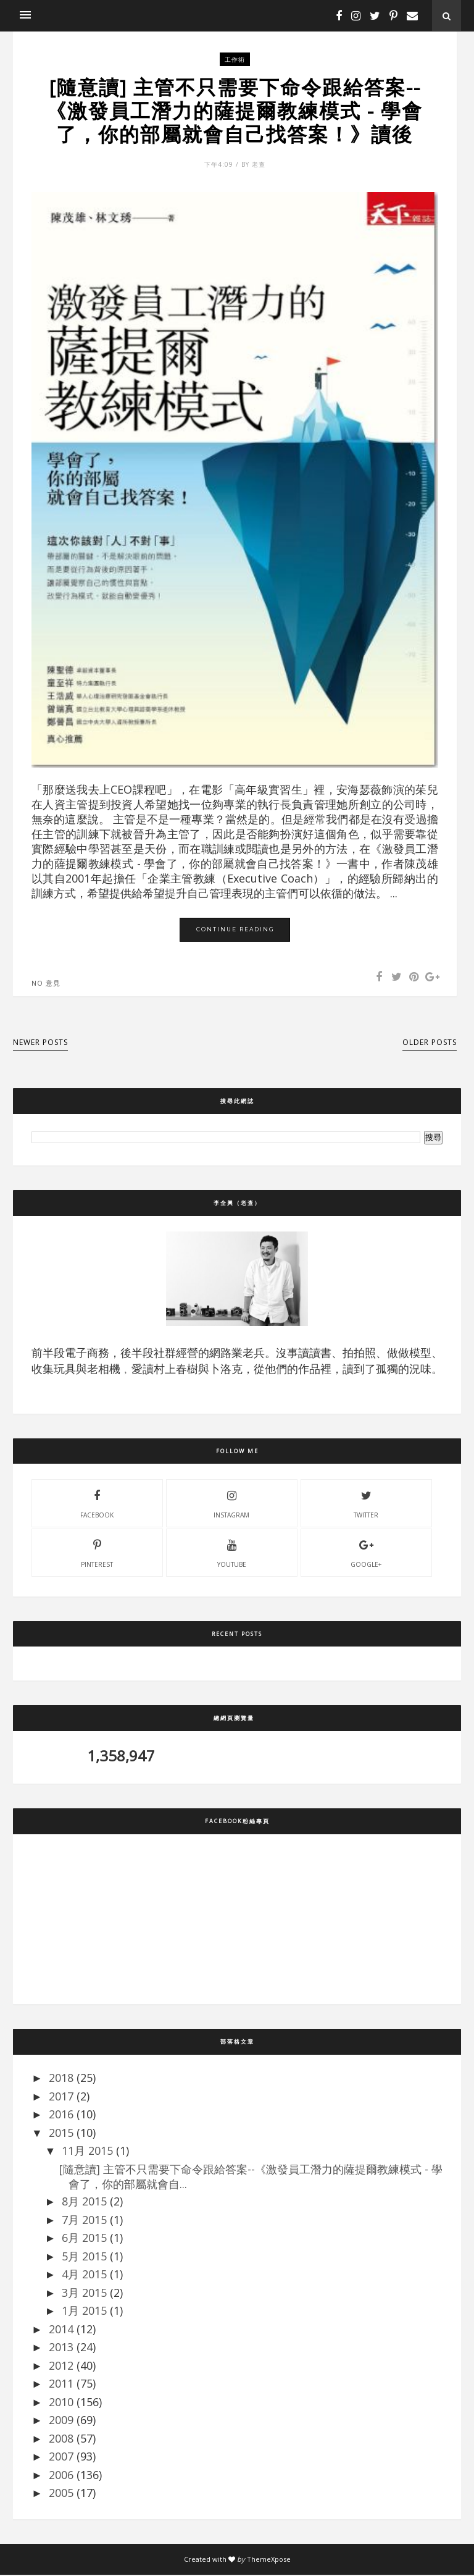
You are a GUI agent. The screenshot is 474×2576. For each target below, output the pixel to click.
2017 (61, 2096)
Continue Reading (235, 929)
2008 (61, 2438)
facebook (97, 1504)
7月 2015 (84, 2220)
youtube (231, 1553)
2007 (61, 2457)
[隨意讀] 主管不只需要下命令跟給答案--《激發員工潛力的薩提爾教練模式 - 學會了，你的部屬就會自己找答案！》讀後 (234, 110)
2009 (61, 2421)
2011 (61, 2384)
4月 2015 (84, 2275)
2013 (61, 2348)
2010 (61, 2402)
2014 (61, 2329)
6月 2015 (84, 2238)
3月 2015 (84, 2293)
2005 (61, 2493)
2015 (61, 2133)
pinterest (97, 1553)
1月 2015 (84, 2311)
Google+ (366, 1553)
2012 (61, 2366)
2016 (61, 2115)
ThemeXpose (269, 2560)
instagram (231, 1504)
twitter (366, 1504)
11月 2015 (87, 2151)
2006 (61, 2475)
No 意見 (45, 983)
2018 (61, 2078)
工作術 (235, 59)
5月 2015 (84, 2256)
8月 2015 (84, 2202)
